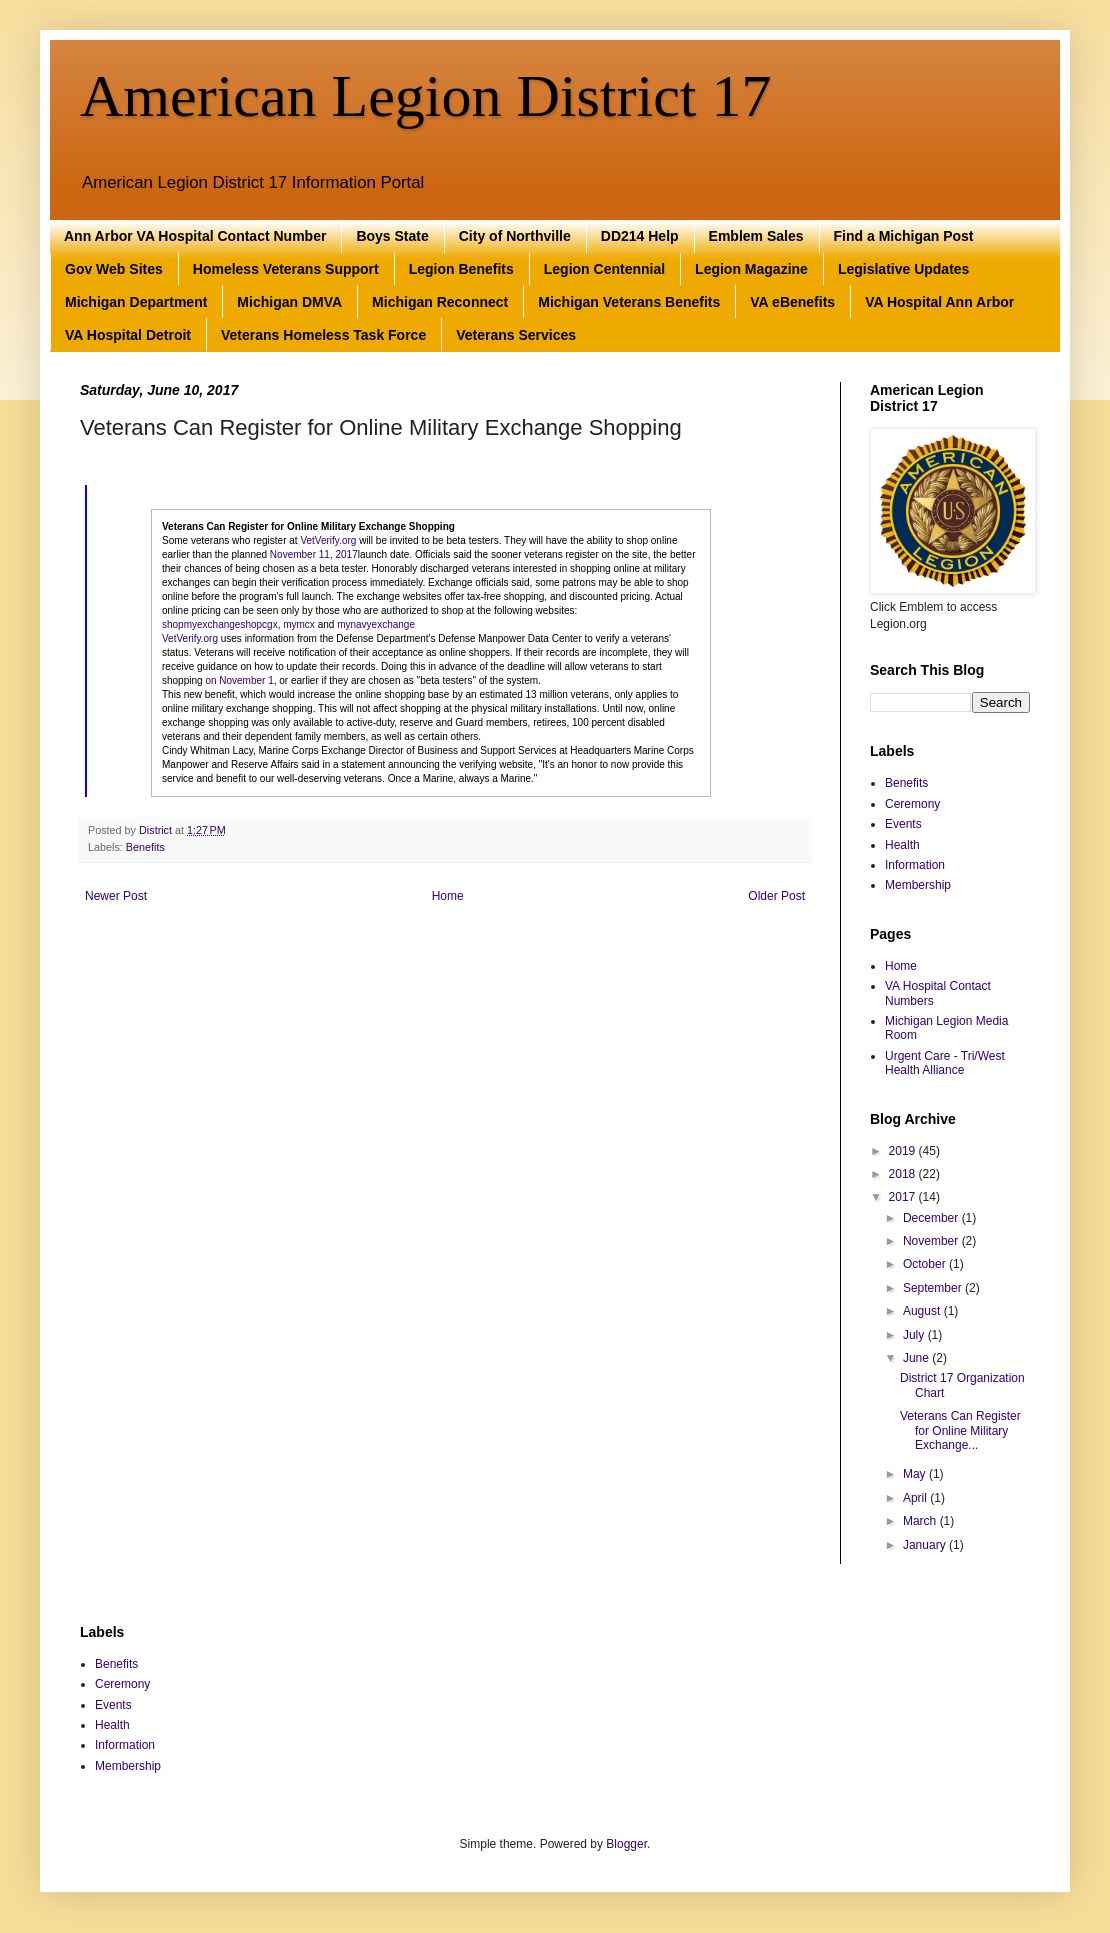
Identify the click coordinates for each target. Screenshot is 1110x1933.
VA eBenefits (792, 302)
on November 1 (239, 680)
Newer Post (116, 896)
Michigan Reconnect (440, 302)
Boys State (392, 236)
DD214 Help (640, 236)
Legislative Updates (904, 269)
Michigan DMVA (289, 302)
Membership (918, 885)
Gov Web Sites (114, 269)
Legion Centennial (604, 269)
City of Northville (515, 236)
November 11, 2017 (314, 554)
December (932, 1218)
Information (915, 865)
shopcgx (258, 624)
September (934, 1288)
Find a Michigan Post (904, 236)
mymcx (299, 624)
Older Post (776, 896)
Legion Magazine (751, 269)
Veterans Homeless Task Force (323, 335)
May (916, 1474)
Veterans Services (516, 335)
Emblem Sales (756, 236)
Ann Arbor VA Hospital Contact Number (195, 236)
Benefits (145, 847)
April (916, 1498)
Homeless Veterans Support (286, 269)
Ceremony (912, 804)
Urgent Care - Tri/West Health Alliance (945, 1063)
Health (902, 845)
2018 (904, 1174)
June (917, 1358)
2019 (904, 1151)
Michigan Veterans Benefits (629, 302)
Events (903, 824)
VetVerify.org (328, 540)
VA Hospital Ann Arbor (939, 302)
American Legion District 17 (425, 96)
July (915, 1335)
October (926, 1264)
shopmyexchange (201, 624)
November (932, 1241)
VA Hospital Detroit (128, 335)
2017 (904, 1197)
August (923, 1311)
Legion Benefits (461, 269)
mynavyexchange (376, 624)
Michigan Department (136, 302)
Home (448, 896)
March (921, 1521)
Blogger (626, 1844)
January (926, 1545)
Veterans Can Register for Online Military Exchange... (960, 1430)
